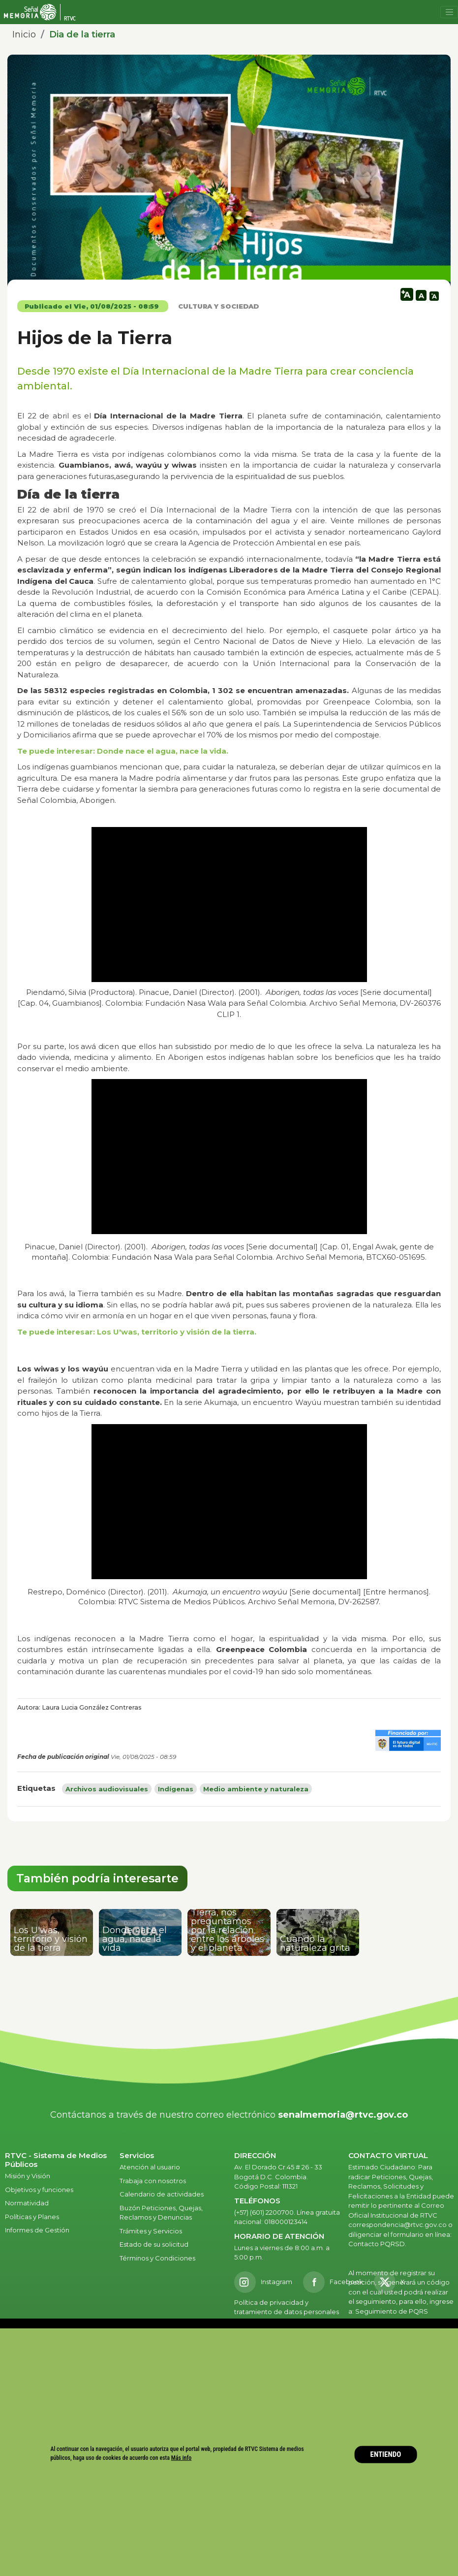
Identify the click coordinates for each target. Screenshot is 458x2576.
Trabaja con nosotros (153, 2181)
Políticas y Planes (32, 2217)
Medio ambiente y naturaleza (255, 1789)
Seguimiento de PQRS (391, 2311)
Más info (181, 2457)
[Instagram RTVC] (263, 2282)
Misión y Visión (27, 2176)
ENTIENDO (385, 2454)
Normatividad (27, 2203)
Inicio (24, 34)
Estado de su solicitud (154, 2244)
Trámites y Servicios (151, 2231)
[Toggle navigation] (449, 12)
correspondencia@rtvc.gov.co (397, 2224)
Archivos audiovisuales (106, 1789)
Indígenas (175, 1789)
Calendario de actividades (162, 2194)
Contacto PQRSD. (377, 2244)
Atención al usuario (151, 2167)
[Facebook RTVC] (333, 2282)
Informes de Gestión (37, 2230)
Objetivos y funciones (39, 2190)
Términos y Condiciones (157, 2258)
